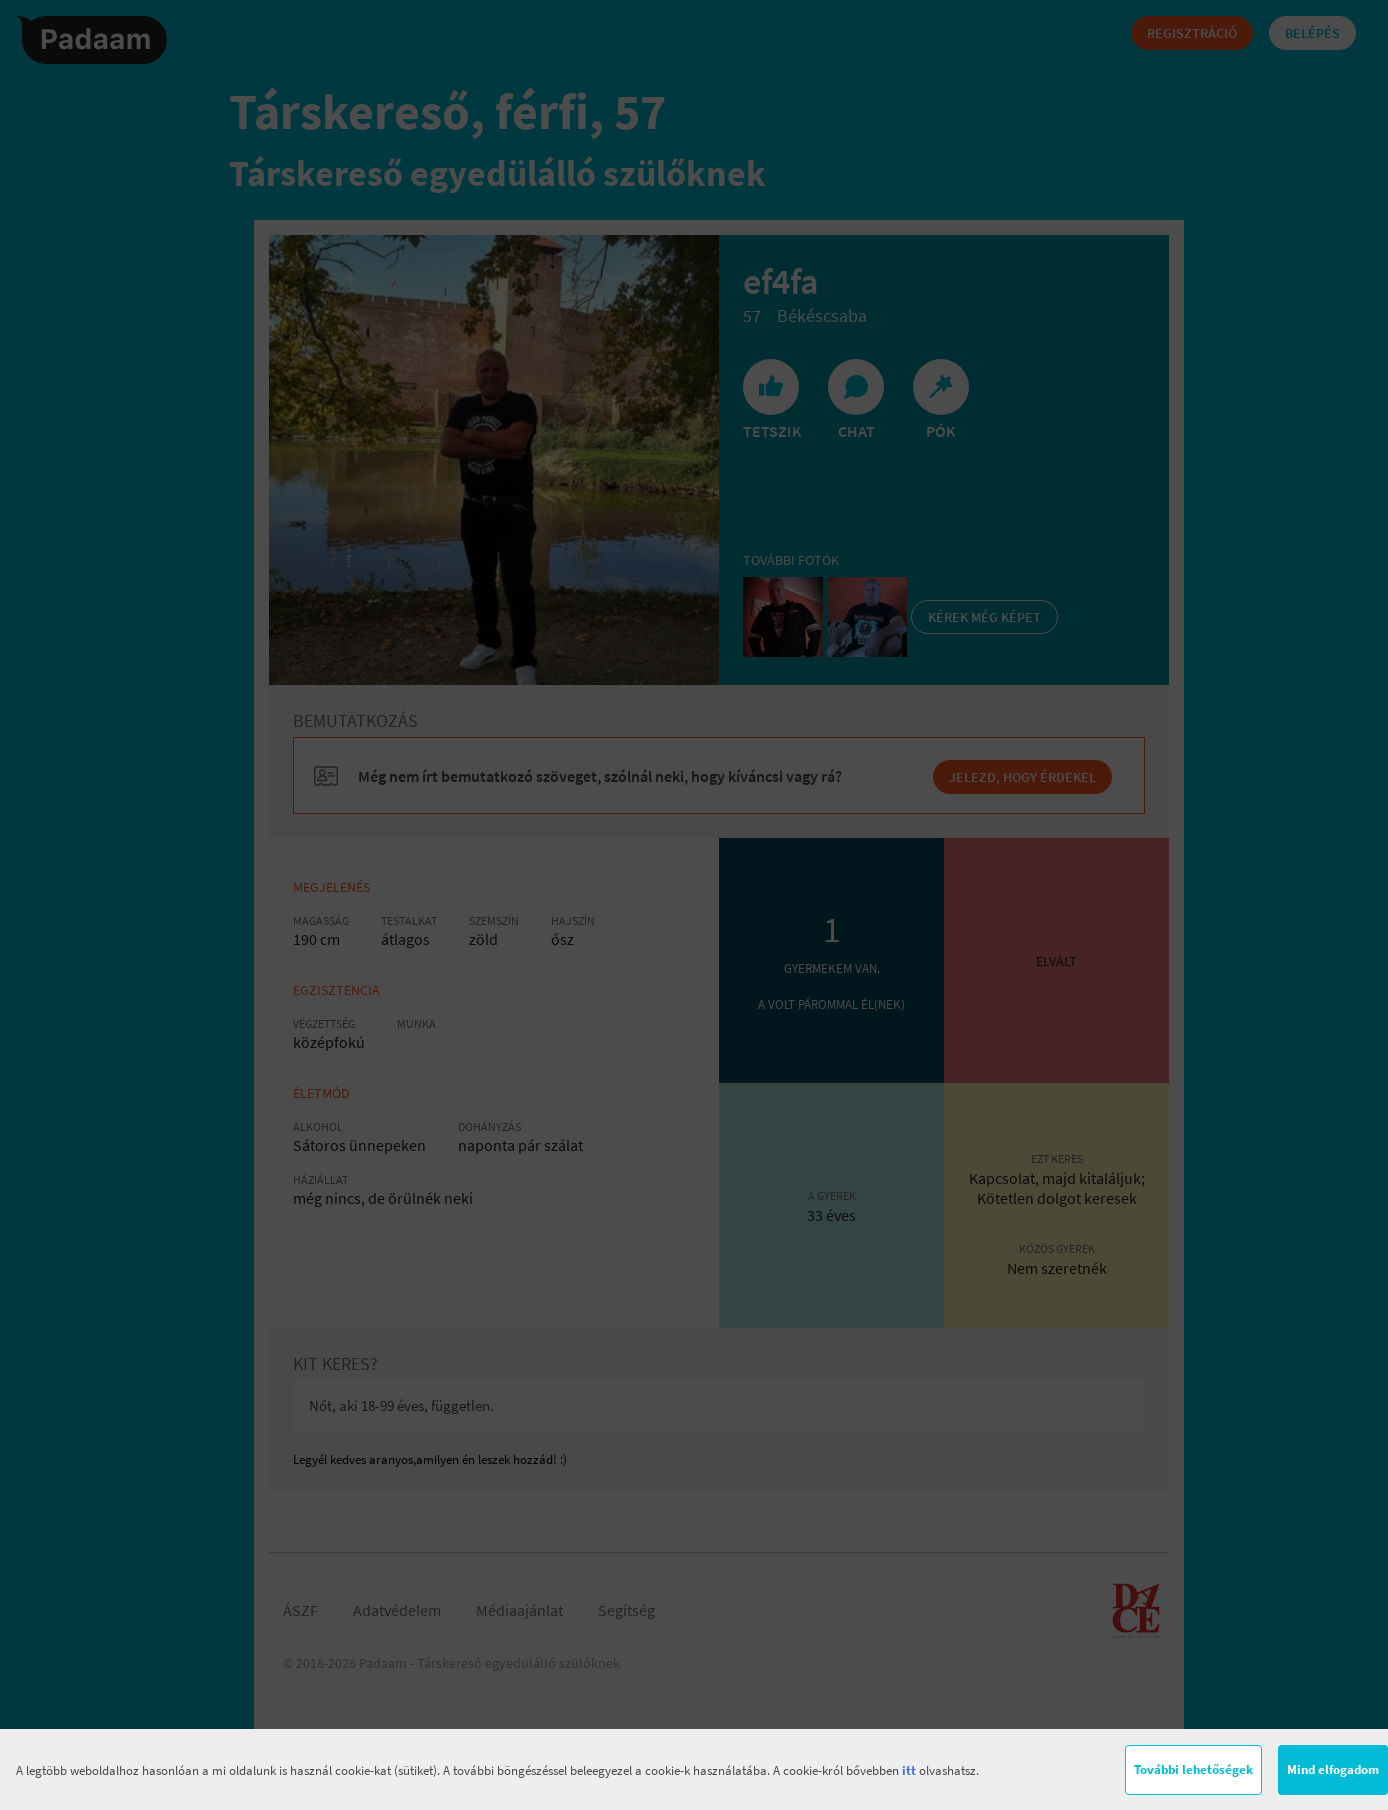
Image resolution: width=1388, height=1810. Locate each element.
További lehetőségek (1193, 1769)
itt (909, 1770)
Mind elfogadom (1333, 1769)
